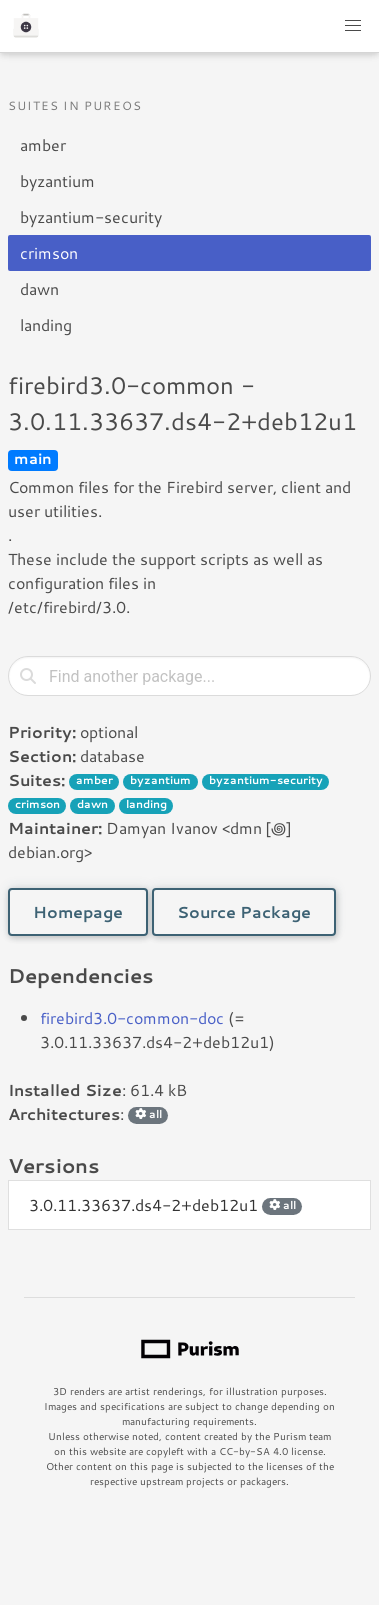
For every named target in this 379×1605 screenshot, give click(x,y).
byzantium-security (91, 216)
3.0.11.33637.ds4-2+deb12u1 (165, 1204)
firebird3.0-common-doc (132, 1017)
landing (46, 324)
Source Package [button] (244, 911)
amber (43, 144)
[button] (353, 26)
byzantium (57, 180)
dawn (39, 288)
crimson (49, 252)
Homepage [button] (78, 911)
